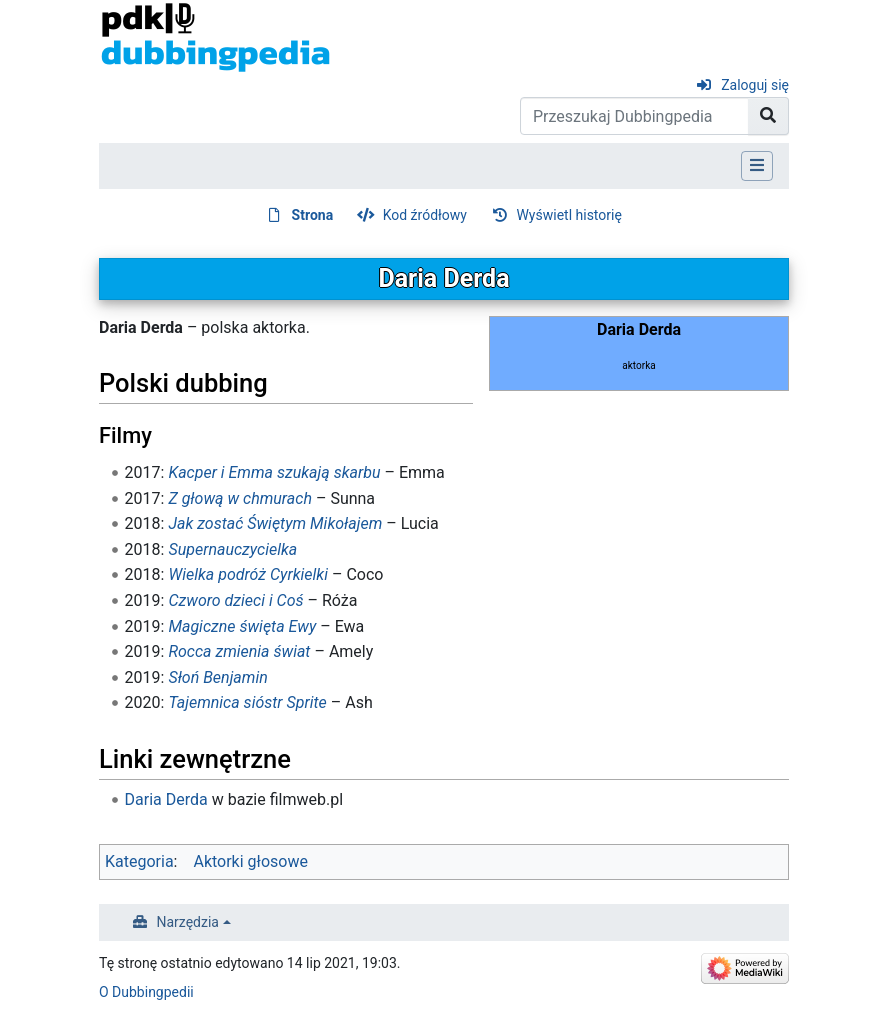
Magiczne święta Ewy (242, 626)
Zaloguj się (755, 85)
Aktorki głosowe (250, 861)
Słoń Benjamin (217, 677)
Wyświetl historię (568, 215)
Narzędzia (188, 922)
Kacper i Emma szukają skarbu (274, 472)
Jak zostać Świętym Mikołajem (275, 523)
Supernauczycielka (232, 549)
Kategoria (139, 861)
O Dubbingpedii (146, 992)
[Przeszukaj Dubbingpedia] (634, 116)
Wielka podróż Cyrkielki (248, 574)
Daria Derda (166, 799)
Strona (313, 215)
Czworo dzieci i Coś (235, 600)
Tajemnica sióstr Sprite (247, 702)
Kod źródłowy (425, 215)
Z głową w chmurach (240, 498)
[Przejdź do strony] (768, 116)
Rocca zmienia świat (239, 651)
